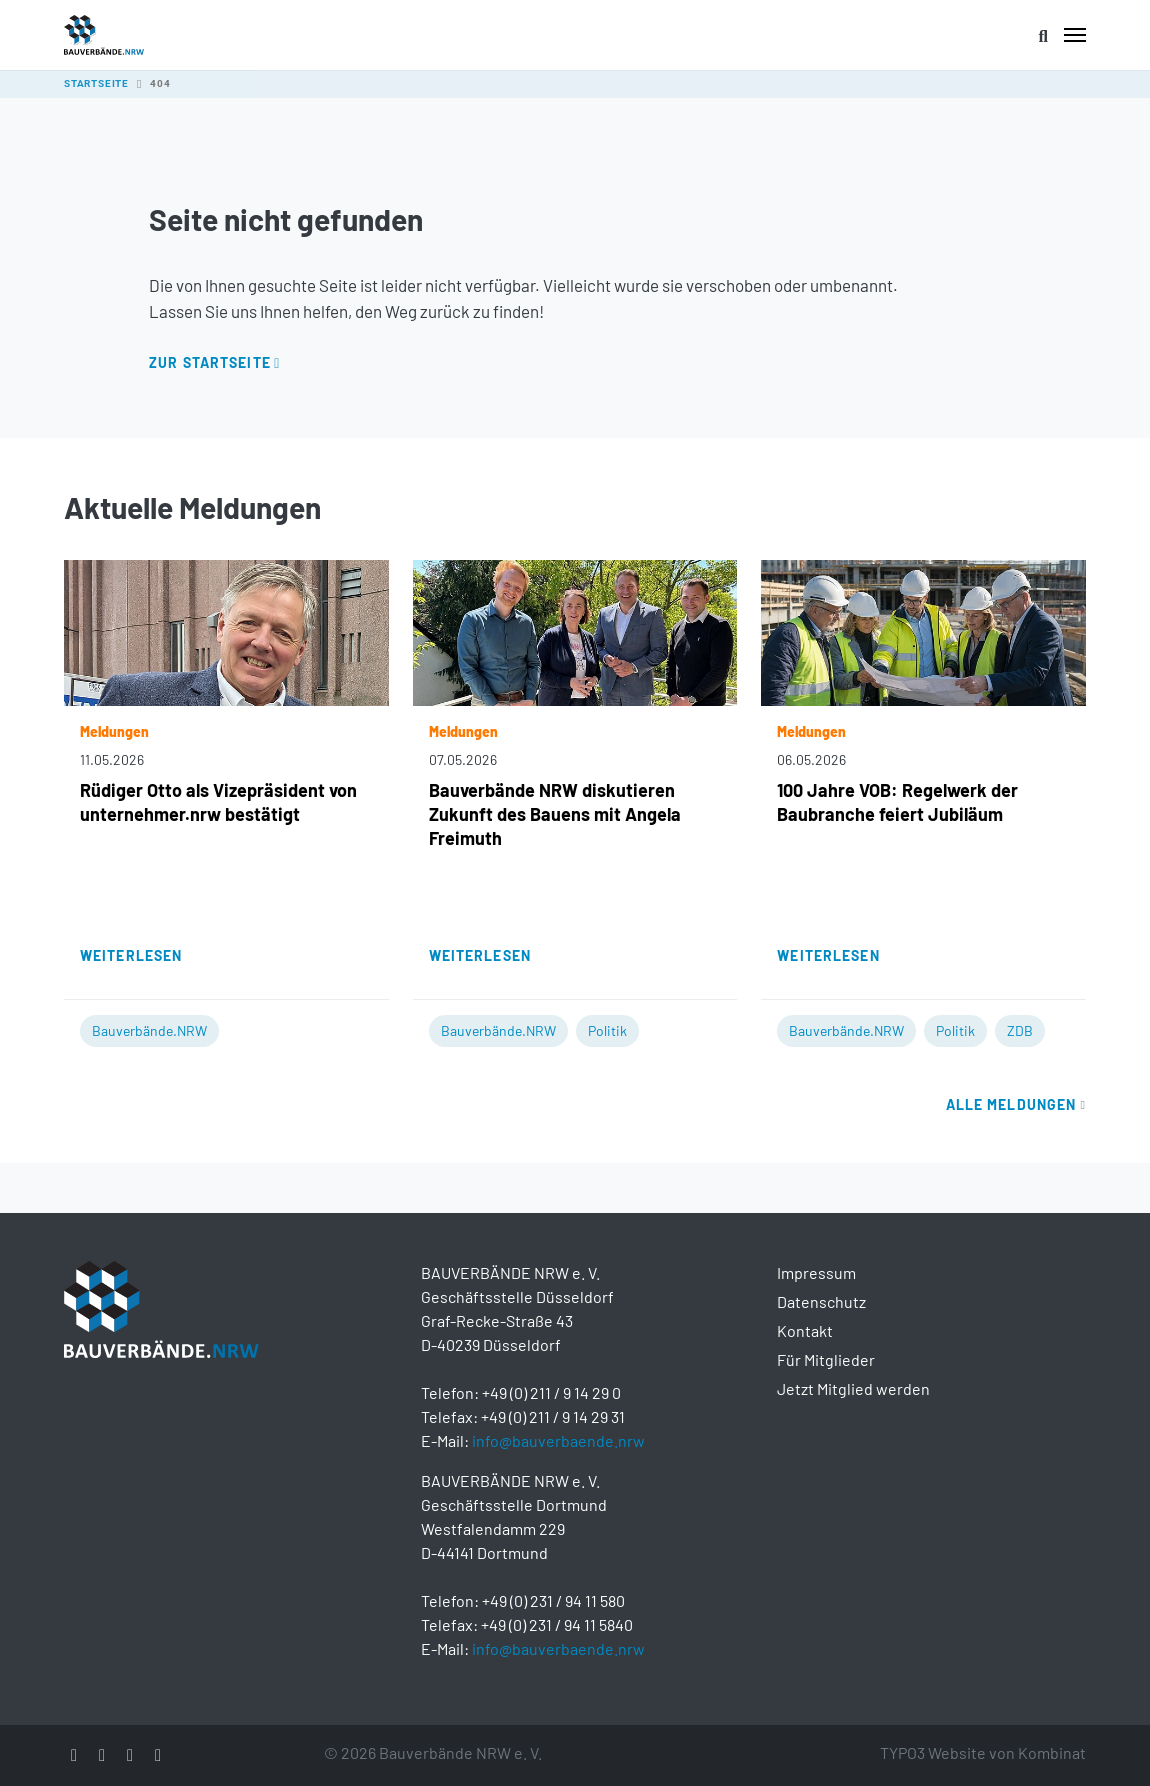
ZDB (1020, 1030)
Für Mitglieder (826, 1359)
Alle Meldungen (1016, 1104)
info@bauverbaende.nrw (558, 1440)
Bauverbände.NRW (149, 1030)
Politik (607, 1030)
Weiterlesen (131, 955)
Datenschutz (821, 1301)
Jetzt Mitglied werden (853, 1388)
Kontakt (805, 1330)
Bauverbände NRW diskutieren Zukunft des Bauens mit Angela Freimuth (555, 814)
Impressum (816, 1272)
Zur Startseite (210, 362)
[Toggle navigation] (1075, 35)
